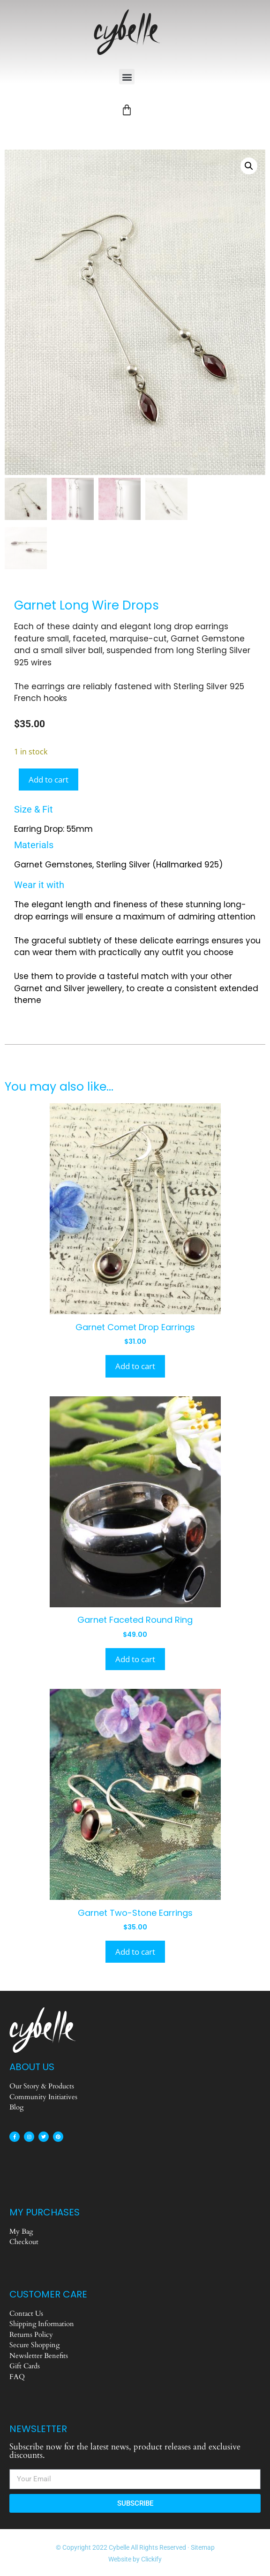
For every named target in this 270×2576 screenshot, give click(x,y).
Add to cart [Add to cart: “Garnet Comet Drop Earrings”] (135, 1365)
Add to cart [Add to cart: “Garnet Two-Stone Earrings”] (135, 1951)
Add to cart (48, 778)
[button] (127, 76)
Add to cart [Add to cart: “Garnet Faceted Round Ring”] (135, 1658)
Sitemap (203, 2547)
